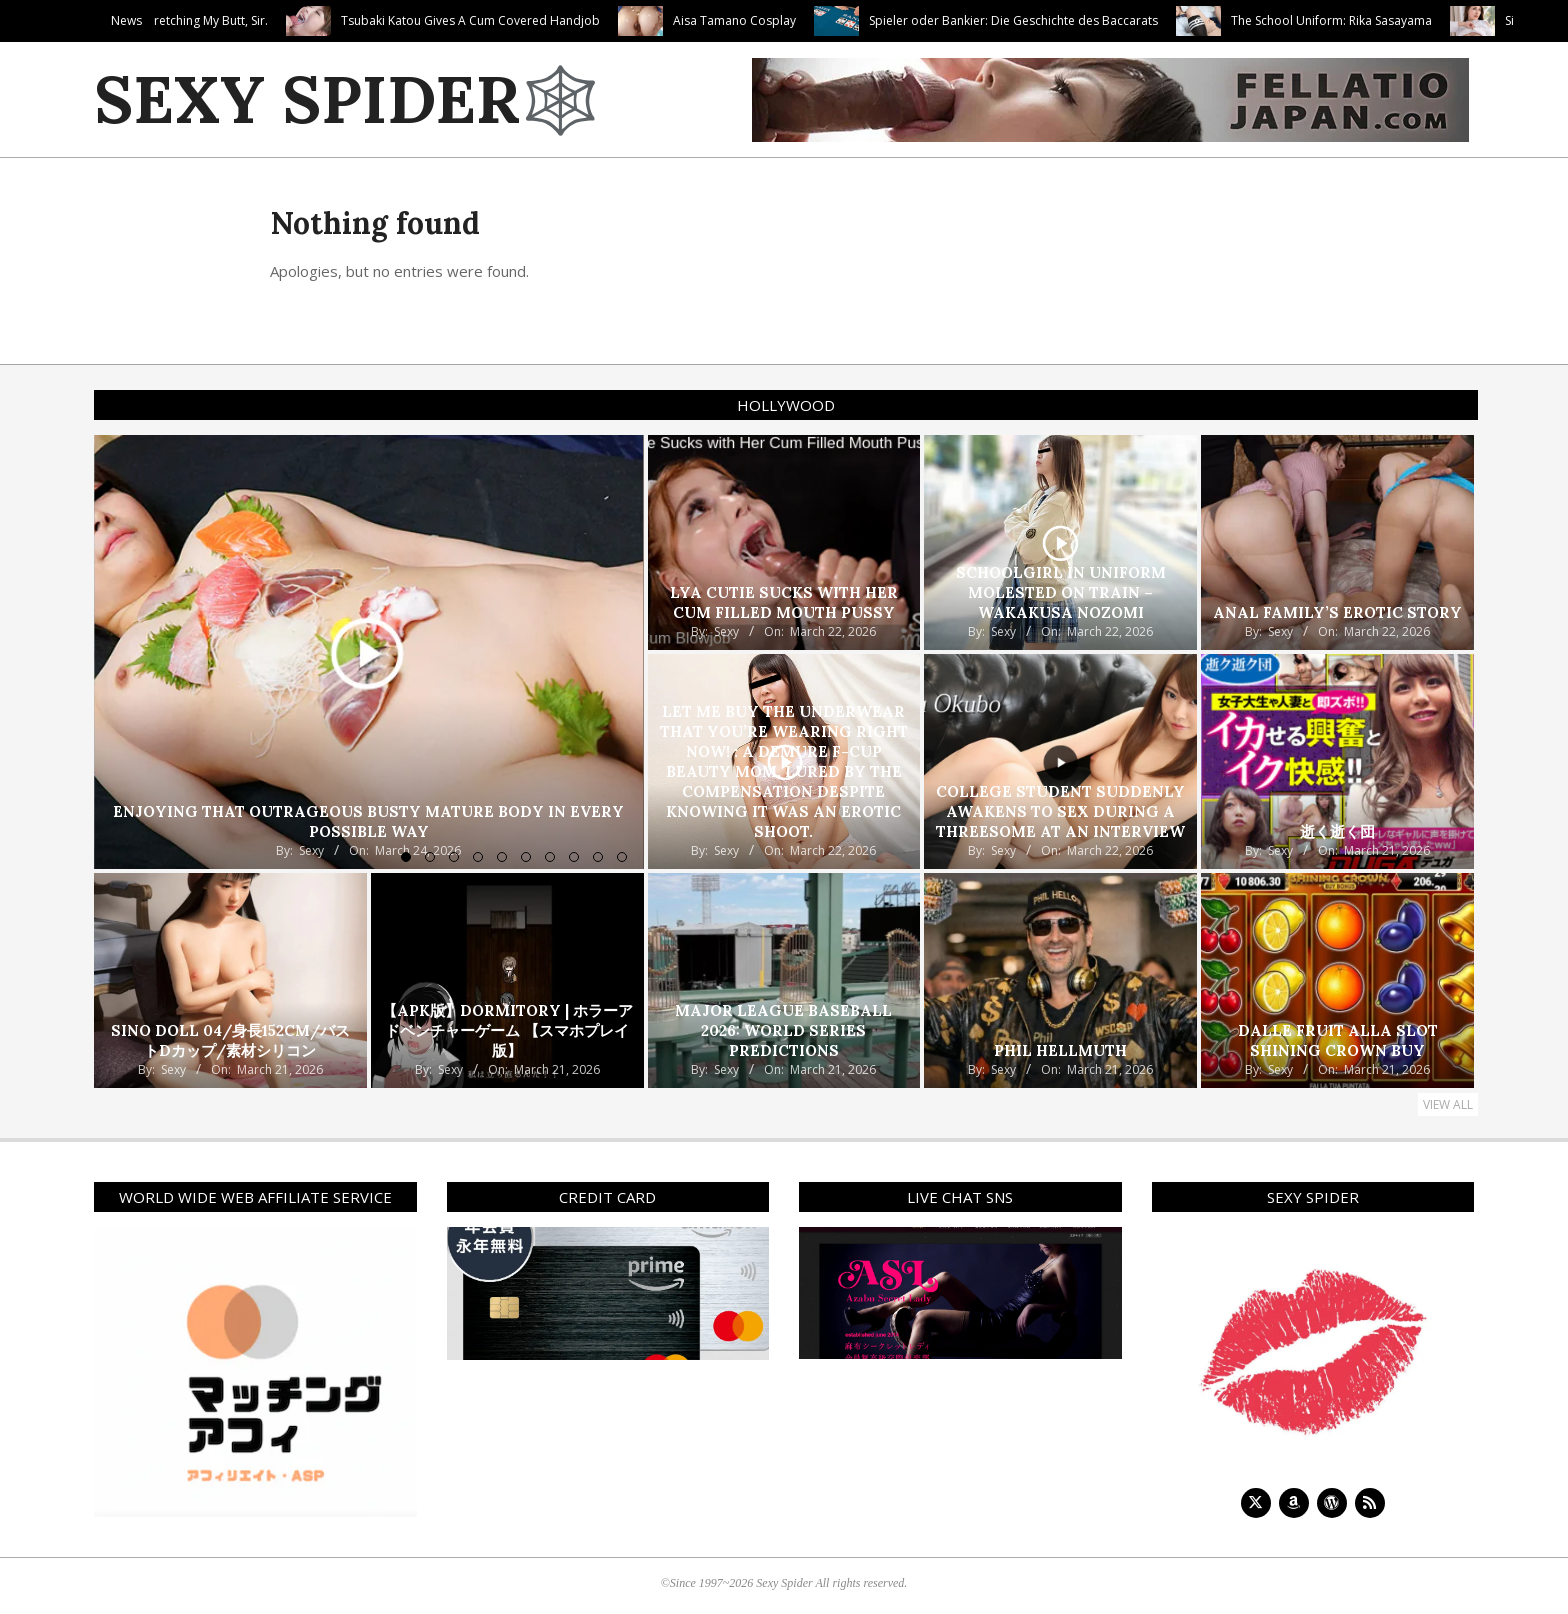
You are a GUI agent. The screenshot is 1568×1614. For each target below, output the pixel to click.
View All (1448, 1104)
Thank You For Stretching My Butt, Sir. (254, 20)
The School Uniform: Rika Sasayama (1421, 20)
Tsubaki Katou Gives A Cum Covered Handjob (560, 20)
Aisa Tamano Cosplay (824, 20)
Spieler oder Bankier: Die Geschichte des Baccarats (1103, 20)
